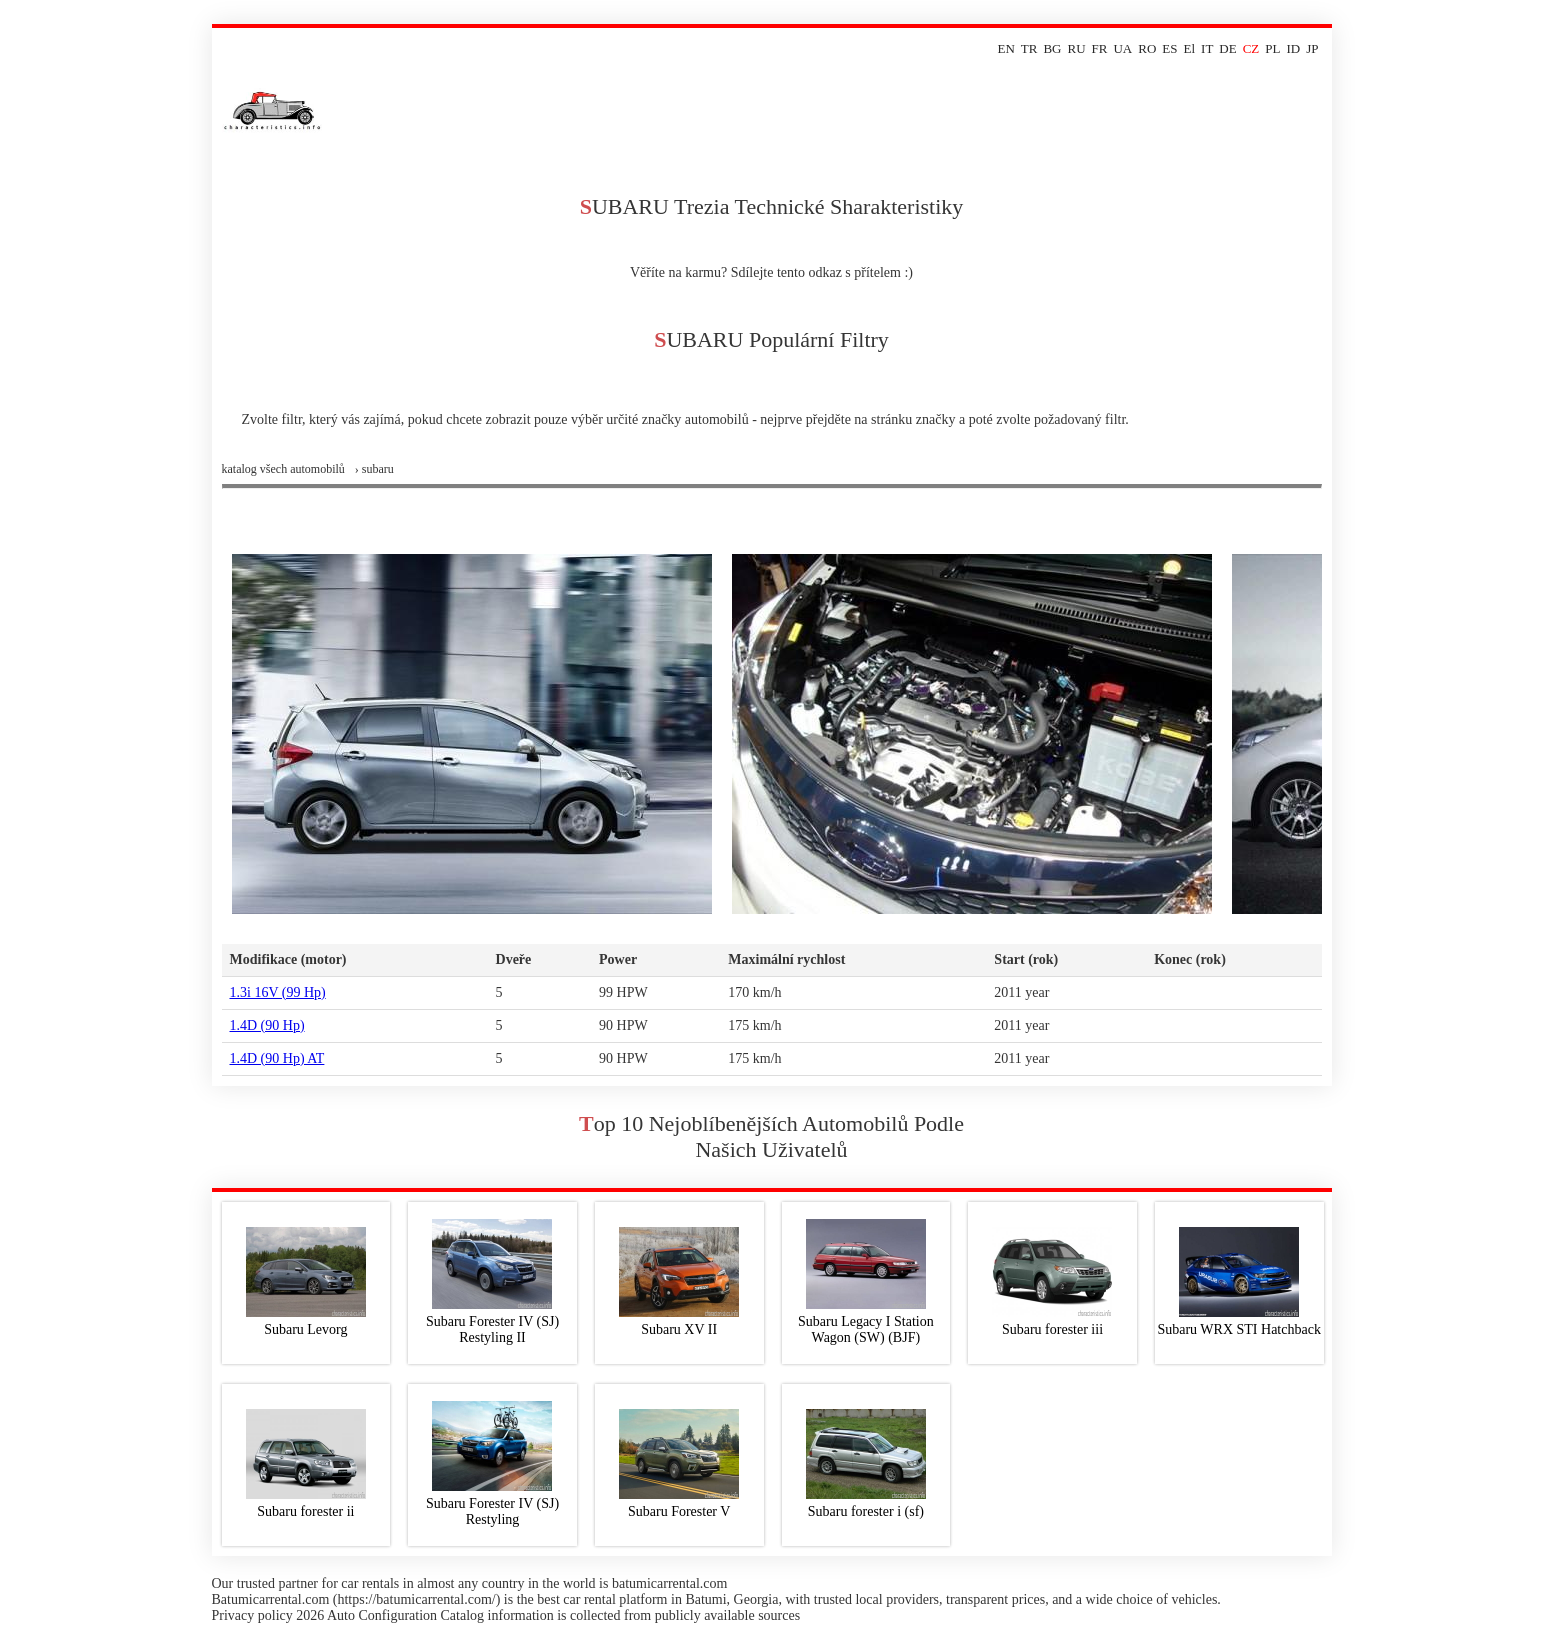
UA (1122, 48)
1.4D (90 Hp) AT (277, 1058)
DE (1227, 48)
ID (1293, 48)
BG (1052, 48)
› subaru (374, 469)
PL (1272, 48)
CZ (1251, 48)
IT (1207, 48)
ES (1169, 48)
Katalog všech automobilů (283, 469)
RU (1077, 48)
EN (1005, 48)
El (1190, 48)
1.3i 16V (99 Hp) (278, 992)
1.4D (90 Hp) (267, 1025)
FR (1100, 48)
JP (1312, 48)
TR (1029, 48)
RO (1147, 48)
